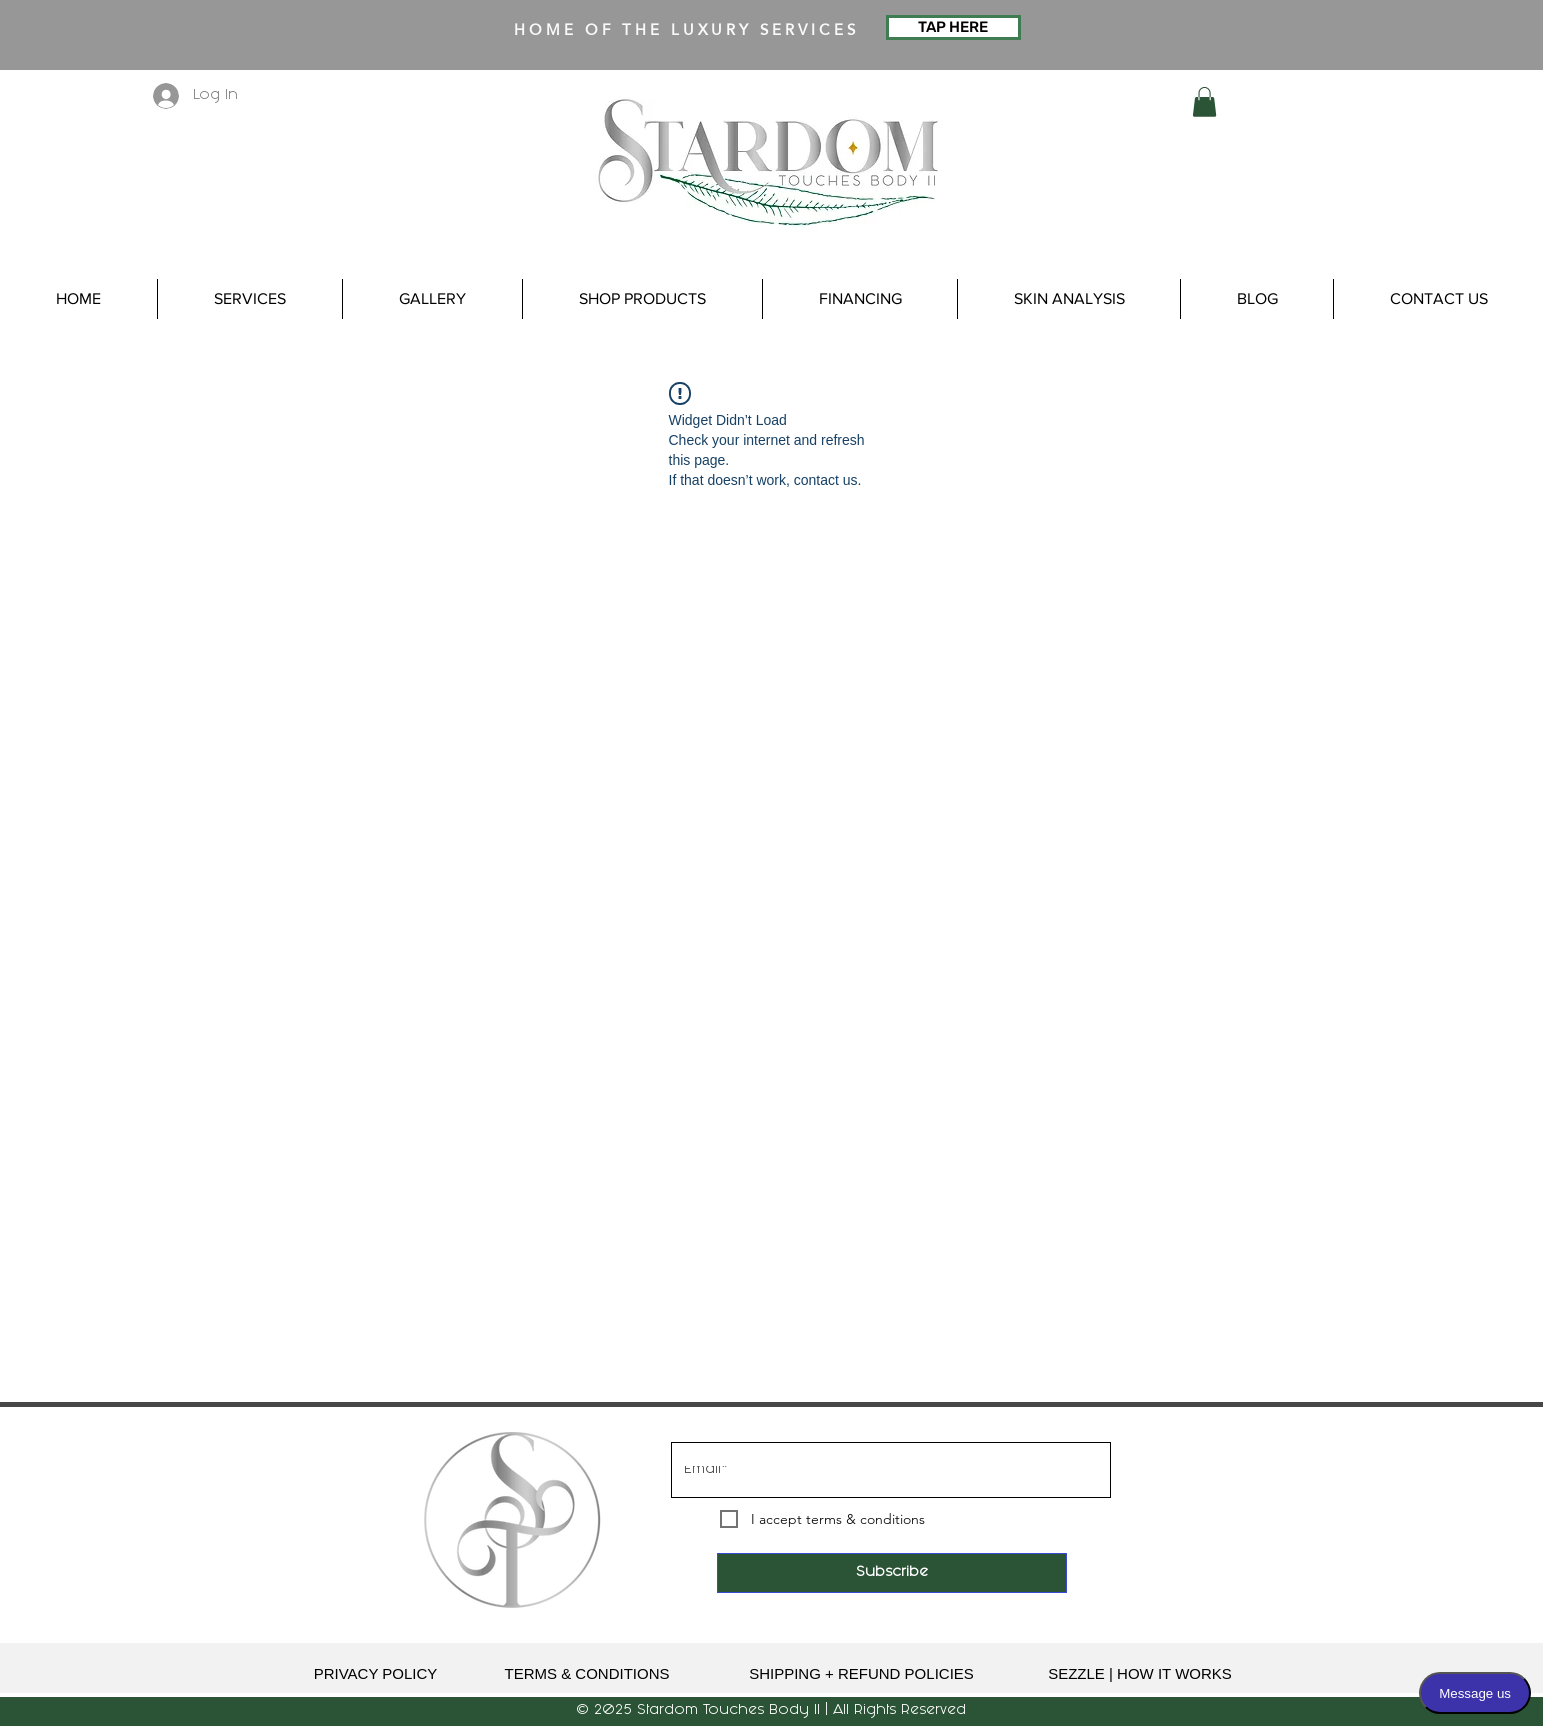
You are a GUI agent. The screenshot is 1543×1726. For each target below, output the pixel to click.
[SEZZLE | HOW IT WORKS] (1140, 1673)
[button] (1204, 102)
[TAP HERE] (953, 27)
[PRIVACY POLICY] (376, 1673)
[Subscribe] (892, 1573)
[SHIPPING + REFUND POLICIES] (862, 1673)
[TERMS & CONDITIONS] (587, 1673)
